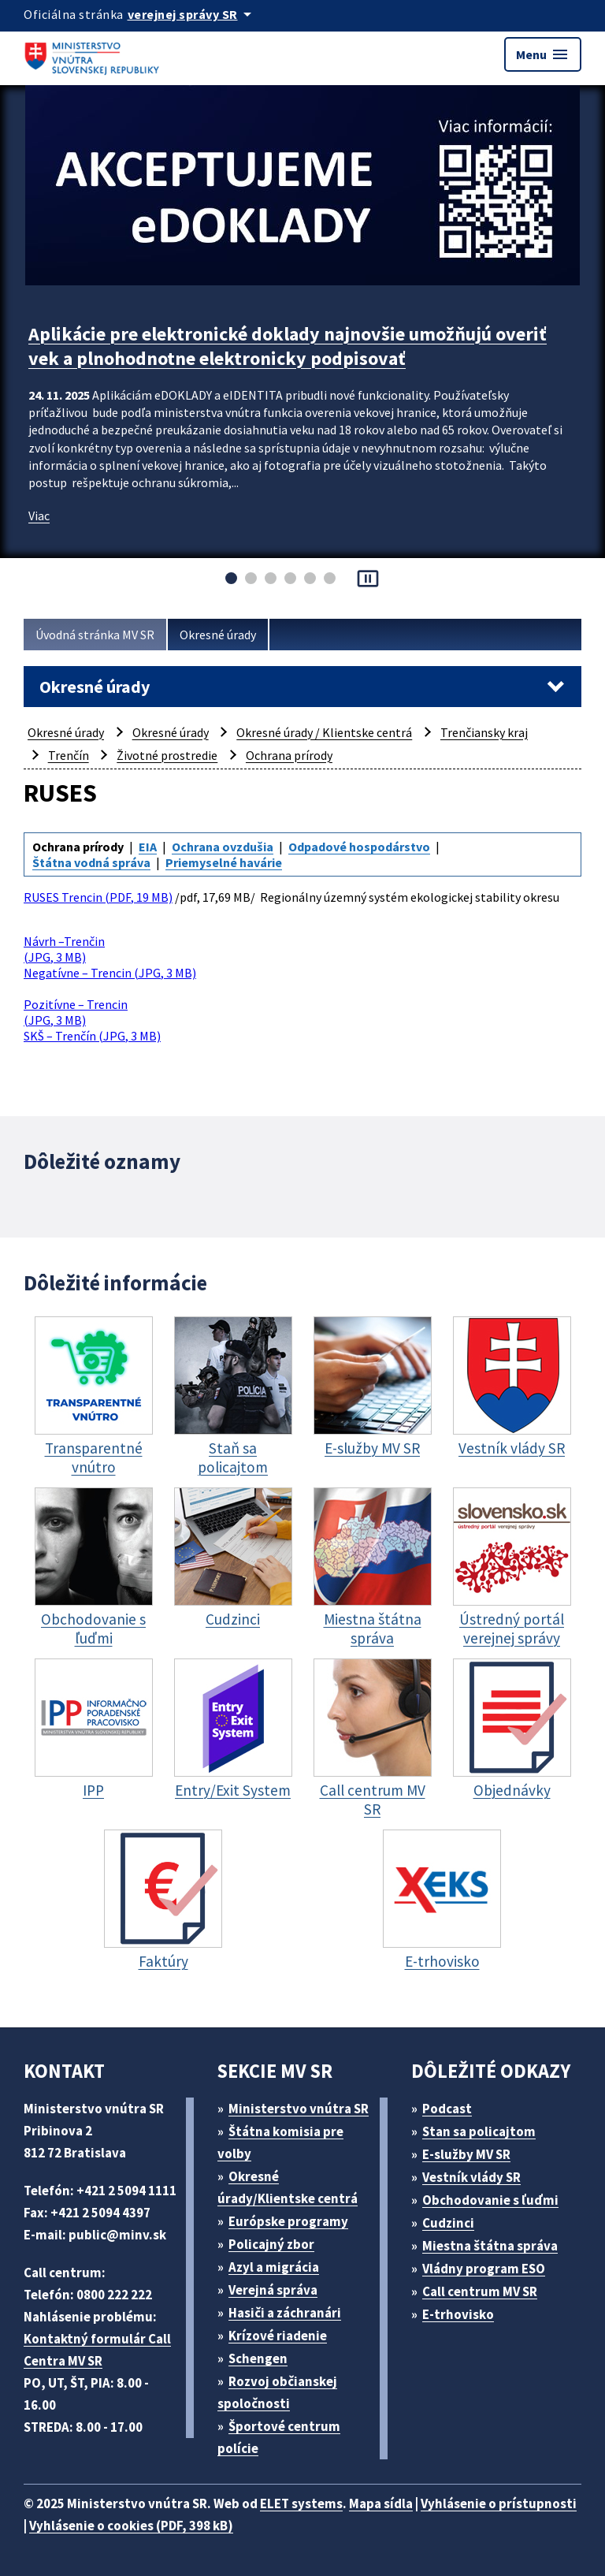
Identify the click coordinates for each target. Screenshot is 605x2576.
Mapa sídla (381, 2503)
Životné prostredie (167, 755)
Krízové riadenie (277, 2335)
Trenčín (68, 755)
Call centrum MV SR (479, 2291)
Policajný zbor (271, 2244)
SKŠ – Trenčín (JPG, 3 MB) (92, 1036)
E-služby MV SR (466, 2154)
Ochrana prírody (289, 755)
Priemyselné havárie (223, 862)
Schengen (258, 2358)
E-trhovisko (458, 2314)
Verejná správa (272, 2290)
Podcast (447, 2108)
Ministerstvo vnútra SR (298, 2108)
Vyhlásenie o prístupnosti (499, 2503)
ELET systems (301, 2503)
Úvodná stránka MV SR (94, 634)
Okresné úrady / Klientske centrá (324, 732)
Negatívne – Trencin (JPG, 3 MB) (110, 973)
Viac (39, 515)
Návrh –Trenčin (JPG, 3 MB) (64, 949)
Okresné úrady (218, 634)
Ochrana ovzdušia (222, 846)
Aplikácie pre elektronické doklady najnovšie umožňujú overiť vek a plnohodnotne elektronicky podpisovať (287, 346)
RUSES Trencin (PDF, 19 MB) (98, 897)
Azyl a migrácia (273, 2267)
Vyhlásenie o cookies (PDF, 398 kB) (131, 2525)
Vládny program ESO (483, 2268)
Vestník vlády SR (471, 2177)
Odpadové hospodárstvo (359, 846)
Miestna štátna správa (490, 2245)
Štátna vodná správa (91, 862)
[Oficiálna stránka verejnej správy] (192, 14)
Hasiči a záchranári (284, 2312)
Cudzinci (448, 2223)
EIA (148, 846)
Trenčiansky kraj (484, 732)
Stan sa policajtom (479, 2131)
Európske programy (288, 2221)
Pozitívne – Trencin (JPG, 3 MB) (76, 1012)
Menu (543, 54)
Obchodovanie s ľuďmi (490, 2200)
